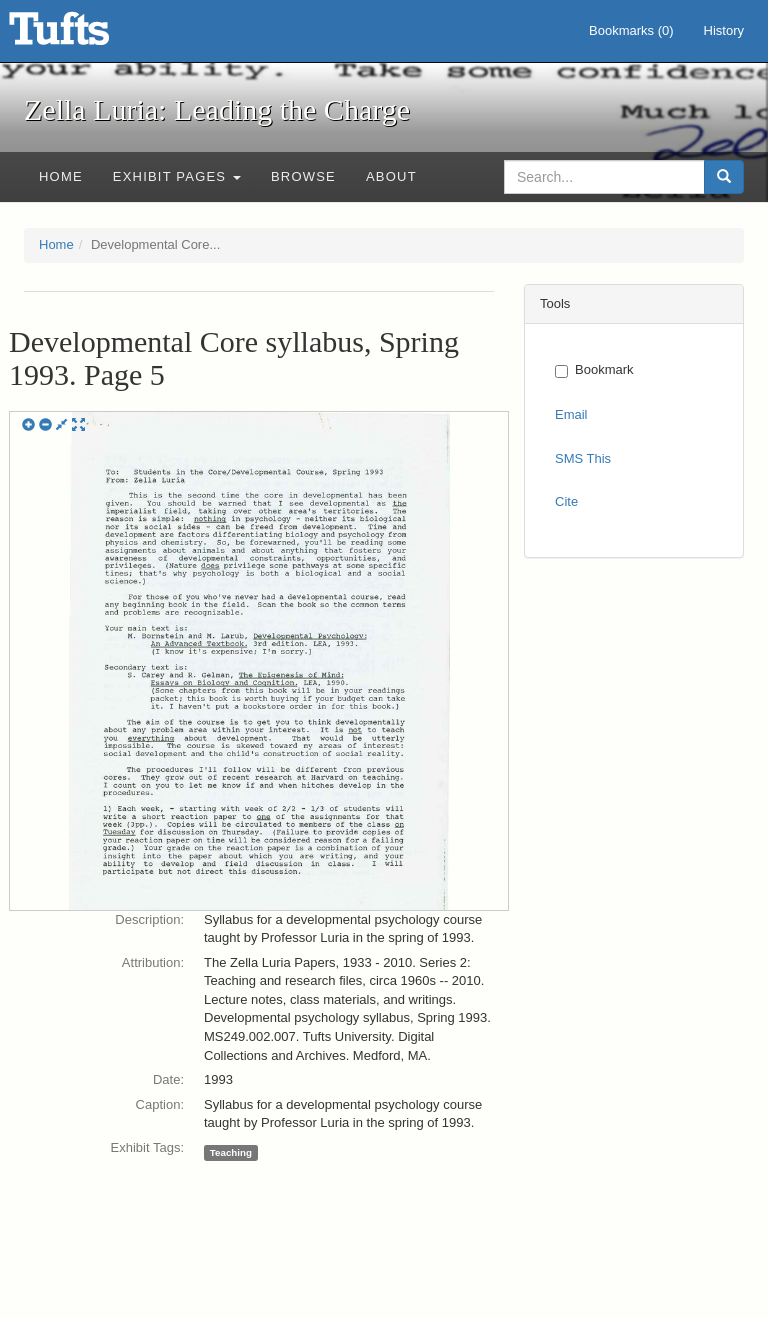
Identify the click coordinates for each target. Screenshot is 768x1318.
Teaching (231, 1152)
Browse (303, 176)
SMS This (583, 458)
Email (571, 414)
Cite (566, 501)
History (724, 30)
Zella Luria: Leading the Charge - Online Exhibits (84, 35)
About (391, 176)
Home (61, 176)
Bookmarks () (631, 30)
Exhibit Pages (177, 176)
